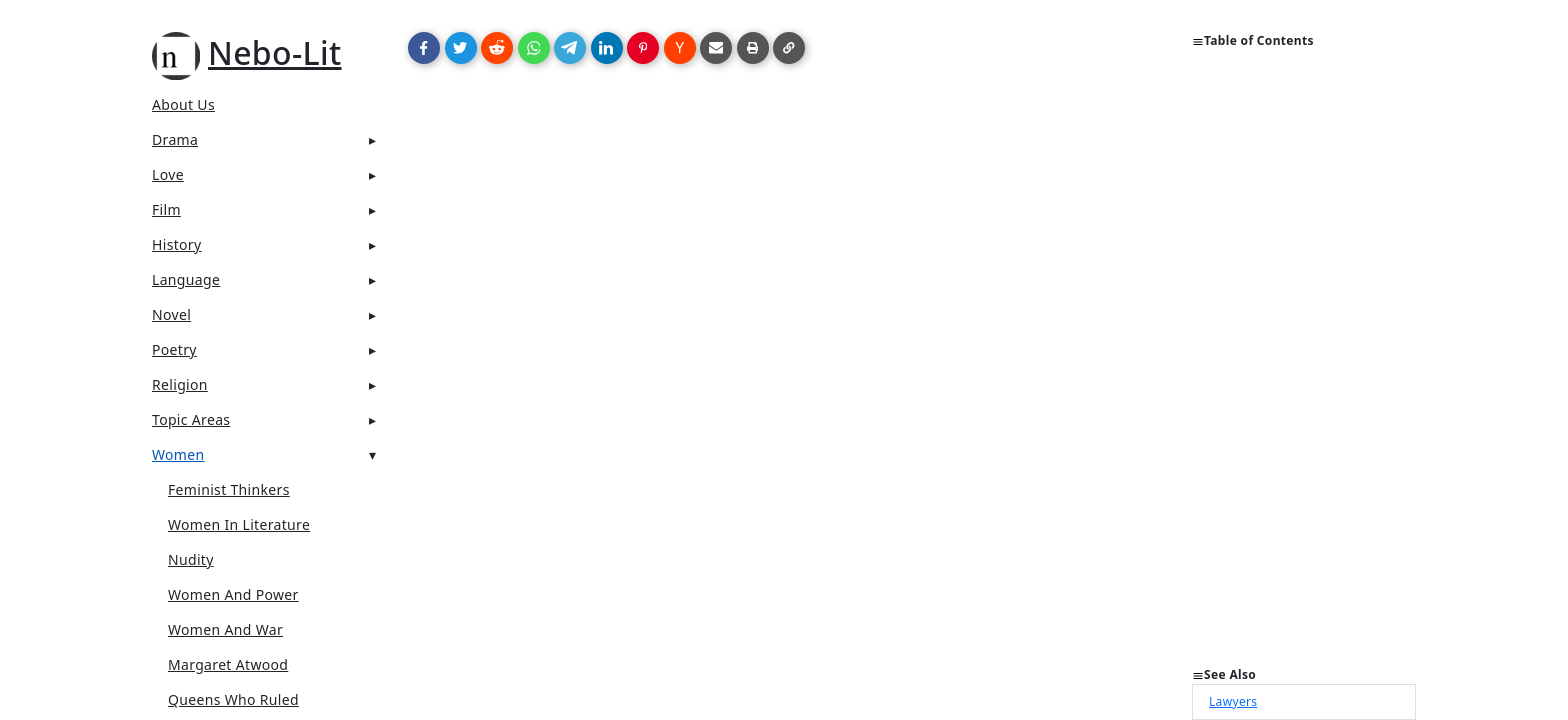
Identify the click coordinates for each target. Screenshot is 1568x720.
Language (186, 279)
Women (178, 454)
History (176, 244)
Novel (171, 314)
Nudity (191, 559)
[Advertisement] (1304, 366)
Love (168, 174)
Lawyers (1233, 701)
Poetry (174, 349)
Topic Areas (191, 419)
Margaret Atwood (228, 664)
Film (166, 209)
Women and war (225, 629)
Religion (180, 384)
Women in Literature (239, 524)
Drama (175, 139)
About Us (183, 104)
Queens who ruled (233, 699)
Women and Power (233, 594)
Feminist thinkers (229, 489)
